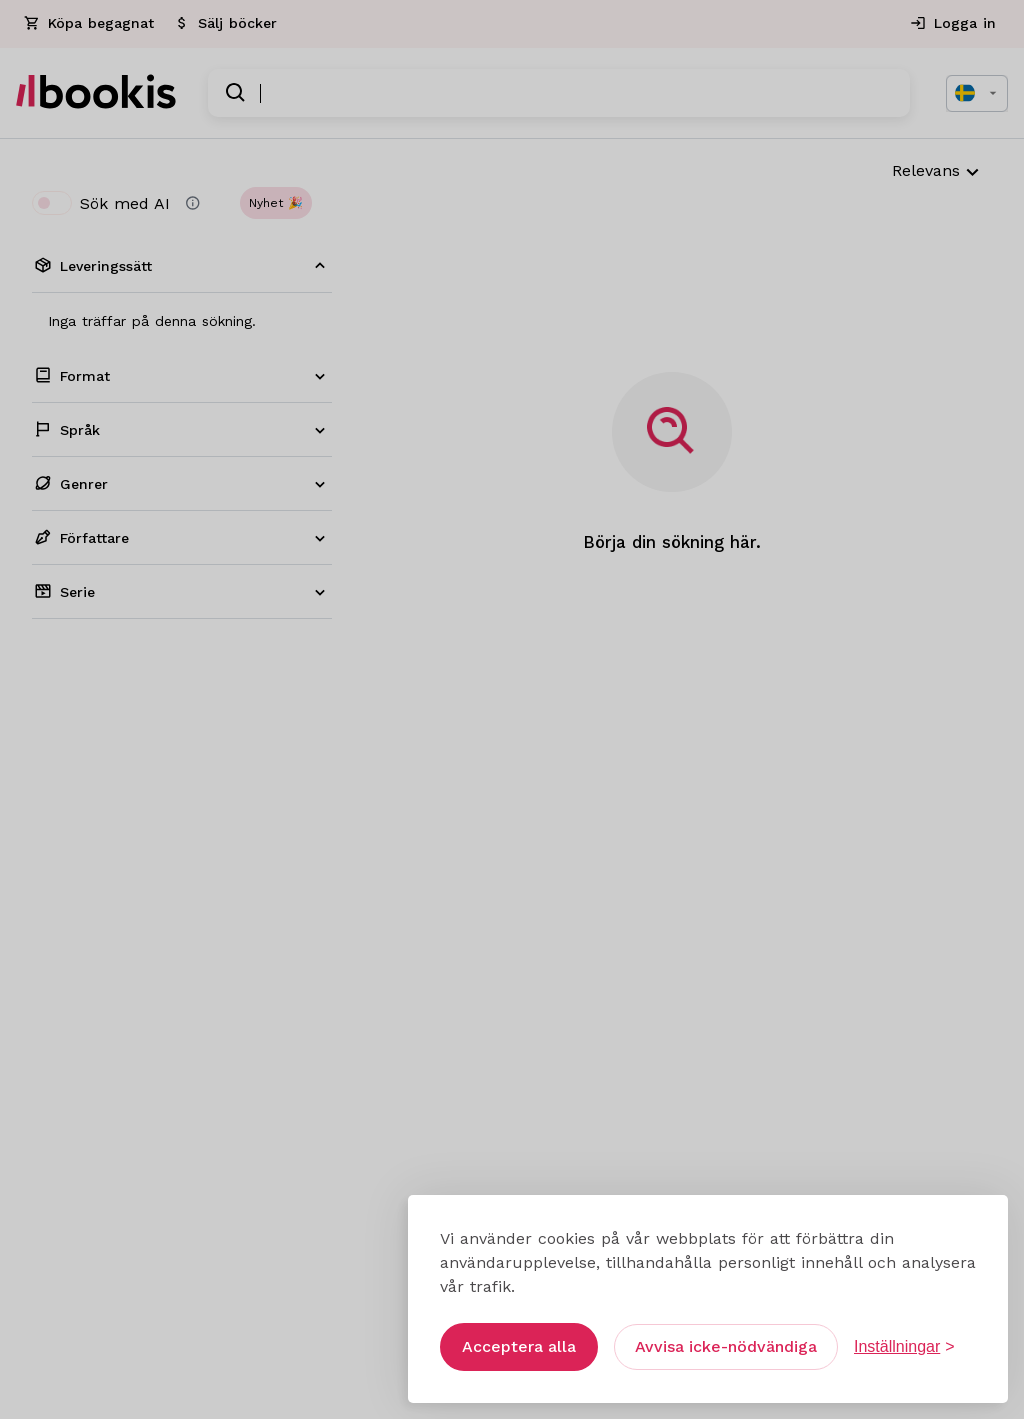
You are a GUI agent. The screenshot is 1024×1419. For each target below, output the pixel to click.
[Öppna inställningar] (904, 1336)
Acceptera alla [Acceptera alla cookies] (519, 1335)
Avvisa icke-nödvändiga (726, 1335)
